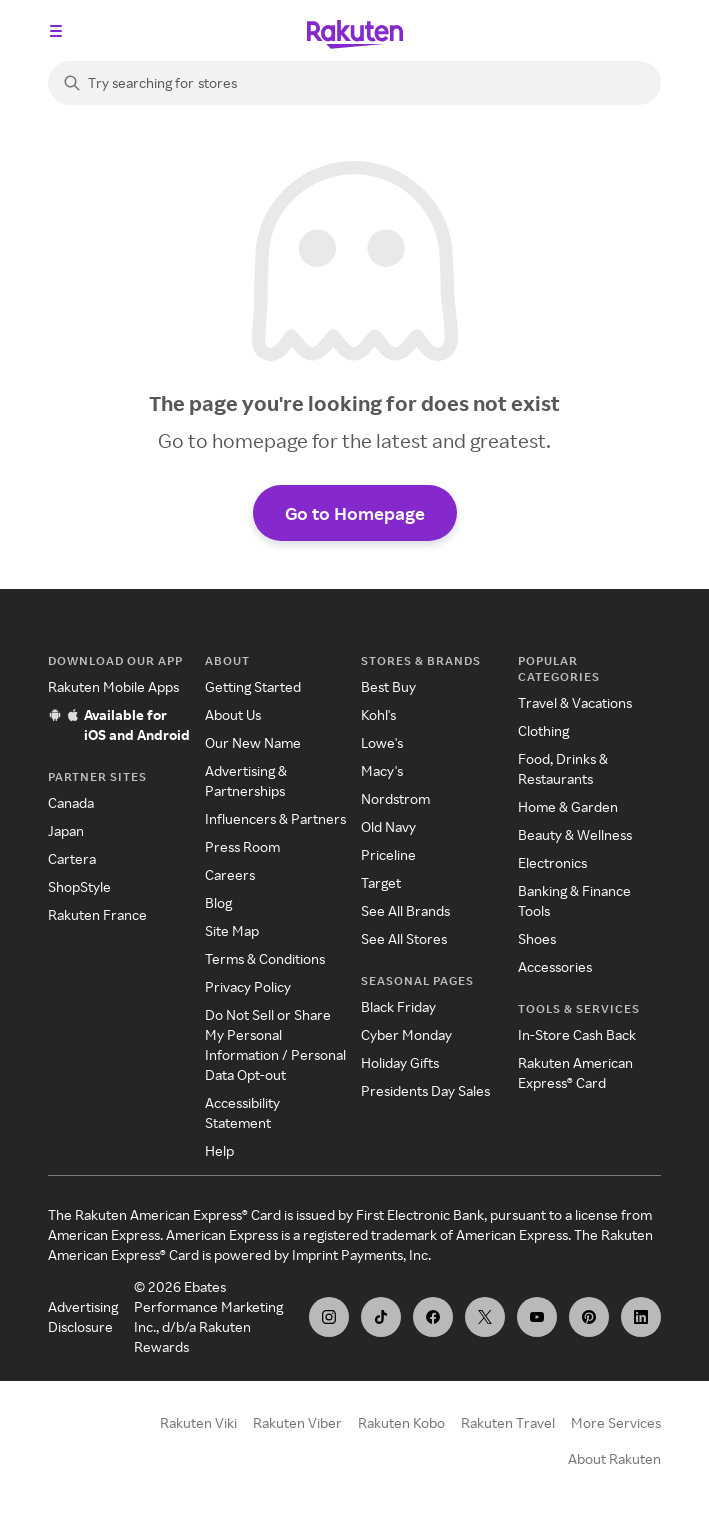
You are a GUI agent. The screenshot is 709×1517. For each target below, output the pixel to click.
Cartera (72, 858)
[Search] (354, 83)
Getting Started (253, 686)
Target (381, 882)
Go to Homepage (355, 513)
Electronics (552, 862)
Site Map (232, 930)
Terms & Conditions (265, 958)
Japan (66, 830)
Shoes (537, 938)
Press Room (242, 846)
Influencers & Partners (275, 818)
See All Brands (405, 910)
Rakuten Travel (508, 1422)
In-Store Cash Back (577, 1034)
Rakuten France (97, 914)
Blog (218, 902)
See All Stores (404, 938)
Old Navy (388, 826)
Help (219, 1150)
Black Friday (398, 1006)
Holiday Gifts (400, 1062)
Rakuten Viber (297, 1422)
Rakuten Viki (198, 1422)
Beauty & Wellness (575, 834)
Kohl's (378, 714)
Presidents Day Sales (425, 1090)
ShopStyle (79, 886)
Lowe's (382, 742)
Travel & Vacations (575, 702)
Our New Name (253, 742)
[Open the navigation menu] (56, 31)
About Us (233, 714)
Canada (71, 802)
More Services (616, 1422)
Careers (230, 874)
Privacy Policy (248, 986)
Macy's (382, 770)
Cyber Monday (406, 1034)
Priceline (388, 854)
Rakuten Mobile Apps (113, 686)
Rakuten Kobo (401, 1422)
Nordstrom (395, 798)
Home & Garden (568, 806)
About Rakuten (614, 1458)
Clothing (543, 730)
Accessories (555, 966)
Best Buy (388, 686)
